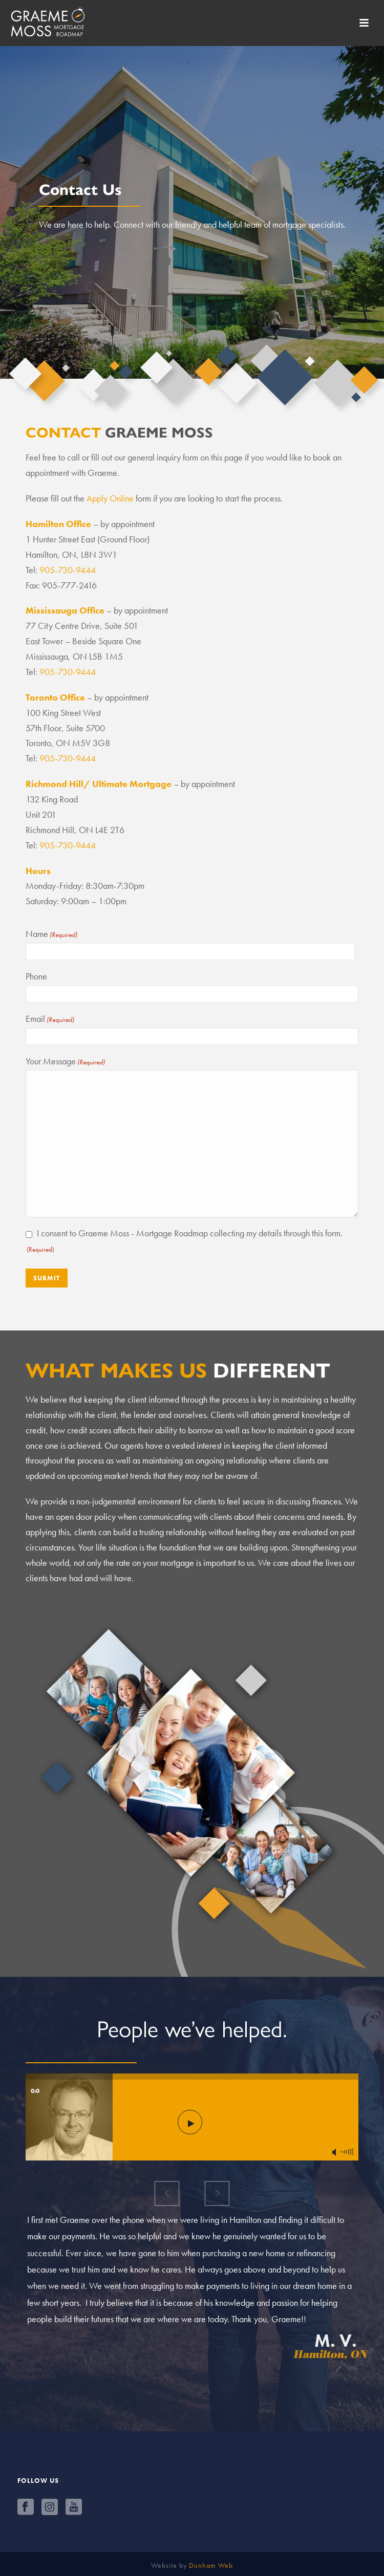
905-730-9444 (67, 570)
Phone (36, 976)
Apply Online (110, 498)
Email (50, 1018)
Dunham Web (211, 2565)
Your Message (65, 1061)
